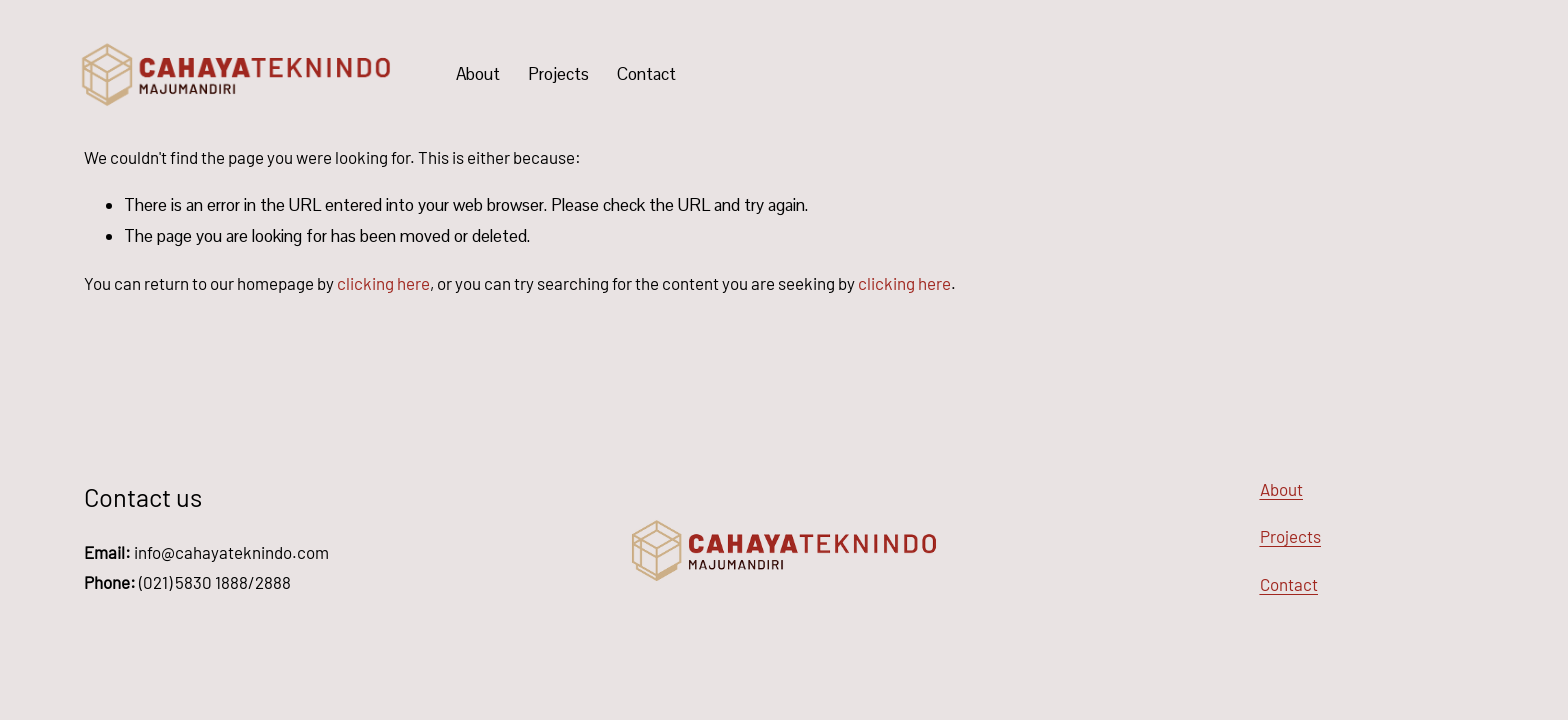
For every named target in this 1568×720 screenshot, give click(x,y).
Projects (558, 74)
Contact (646, 74)
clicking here (383, 283)
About (478, 74)
